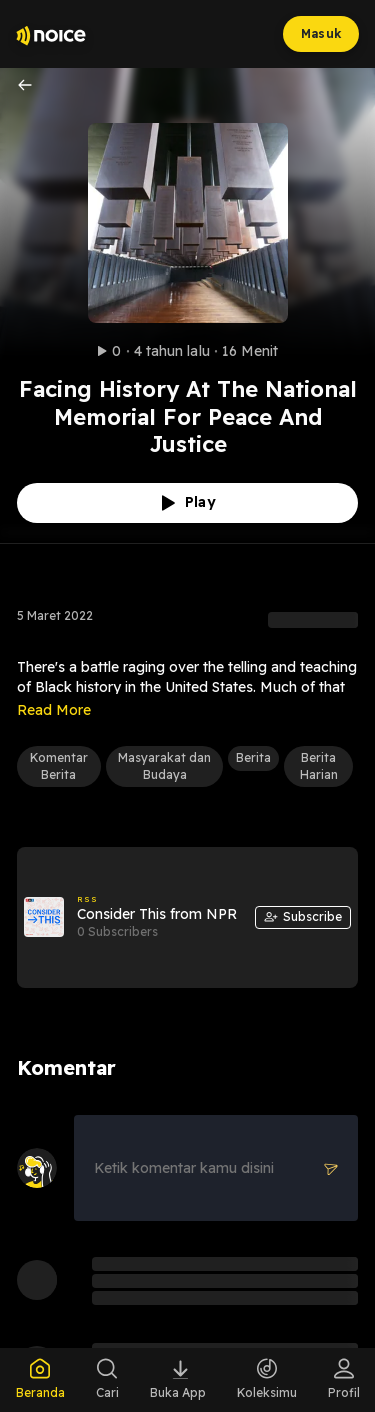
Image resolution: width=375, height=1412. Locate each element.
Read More (54, 710)
